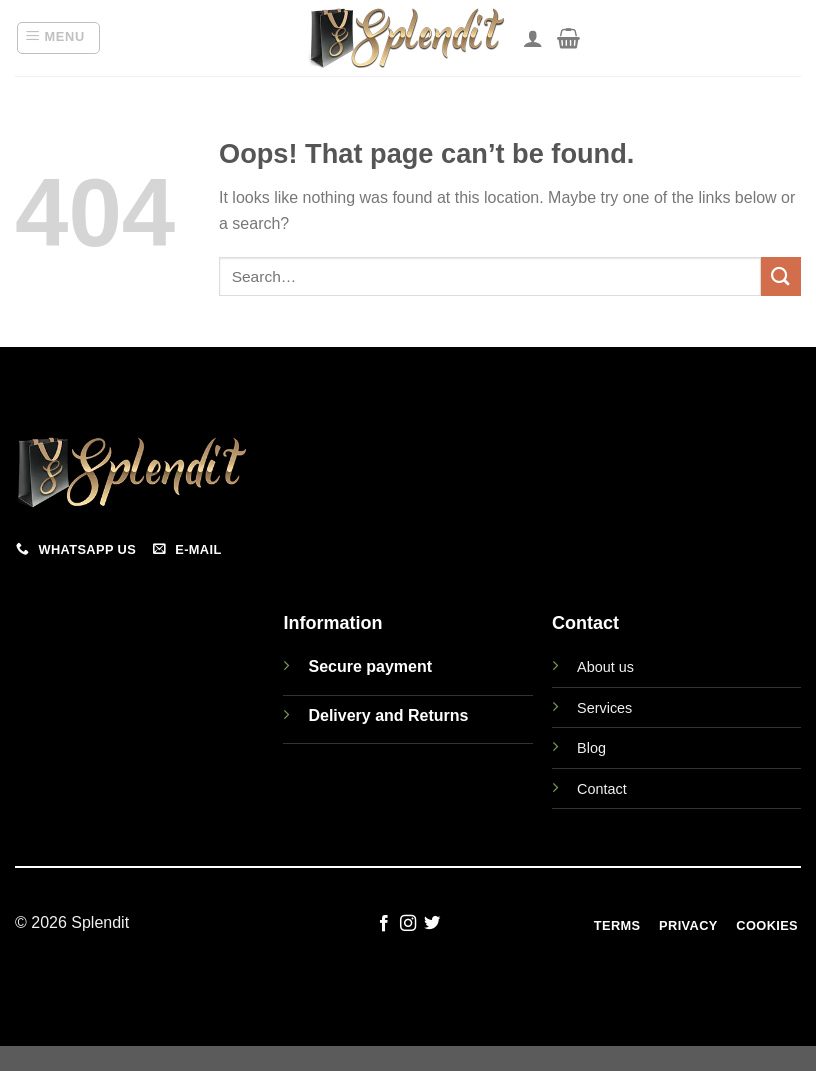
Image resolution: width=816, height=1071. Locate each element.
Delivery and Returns (388, 715)
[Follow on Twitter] (432, 924)
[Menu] (58, 38)
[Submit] (781, 276)
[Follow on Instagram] (408, 924)
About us (605, 667)
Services (604, 708)
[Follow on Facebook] (383, 924)
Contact (602, 789)
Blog (591, 748)
